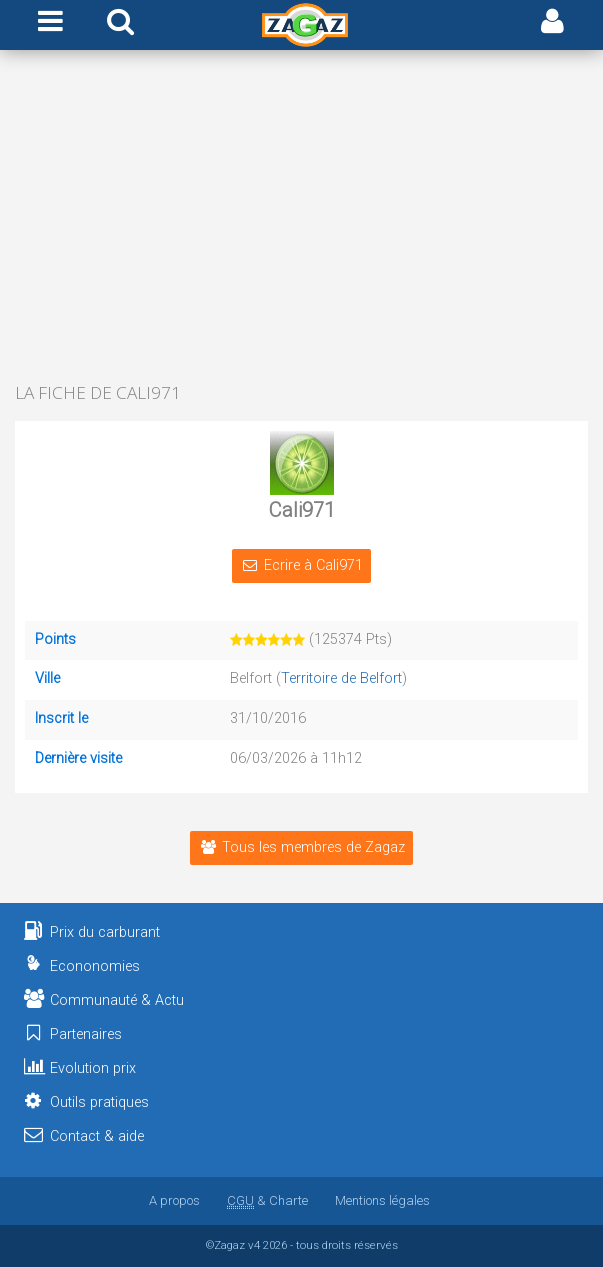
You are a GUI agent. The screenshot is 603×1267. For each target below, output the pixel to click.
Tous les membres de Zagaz (301, 847)
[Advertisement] (301, 218)
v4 (254, 1245)
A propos (174, 1200)
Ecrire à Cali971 (301, 565)
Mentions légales (382, 1200)
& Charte (267, 1200)
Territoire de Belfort (341, 678)
